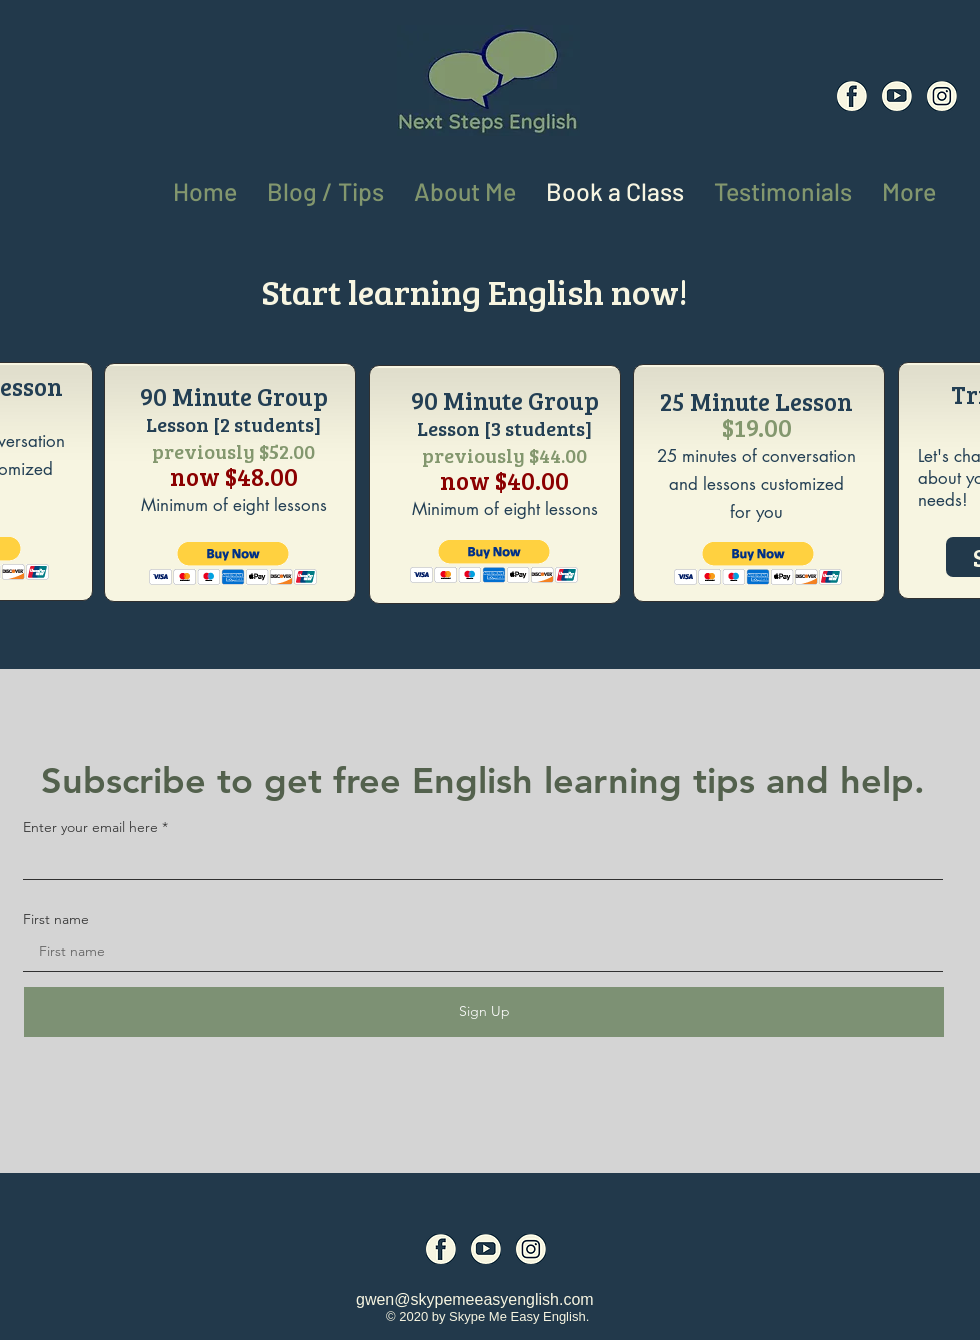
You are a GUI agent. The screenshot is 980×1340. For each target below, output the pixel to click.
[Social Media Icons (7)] (897, 96)
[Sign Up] (484, 1012)
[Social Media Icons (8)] (942, 96)
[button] (909, 187)
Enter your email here (90, 827)
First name (56, 919)
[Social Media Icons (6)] (852, 96)
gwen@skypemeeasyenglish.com (475, 1299)
